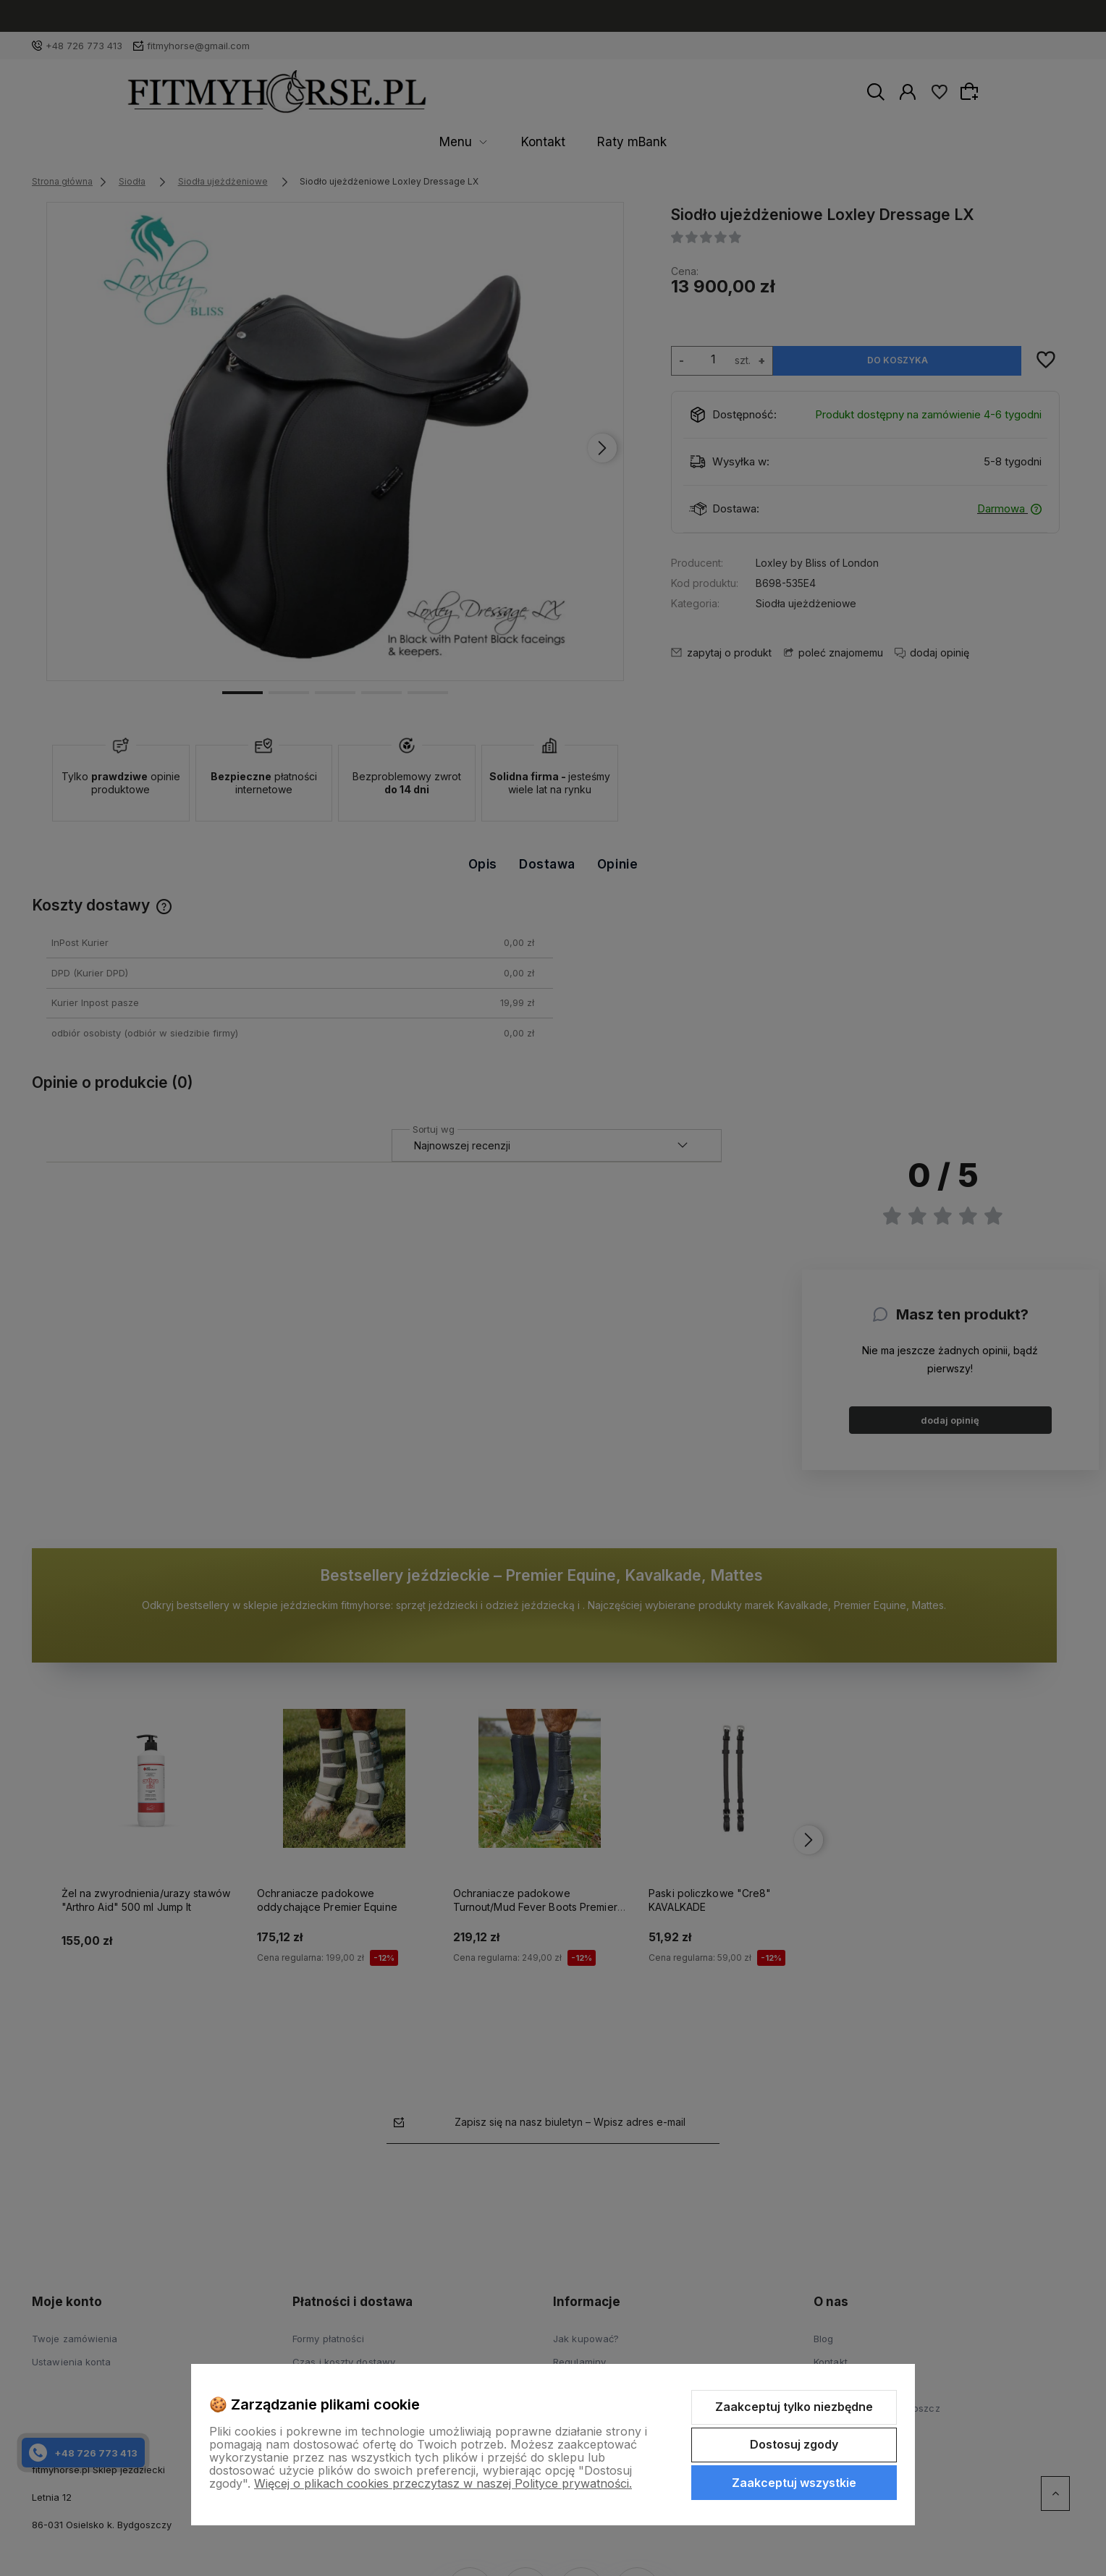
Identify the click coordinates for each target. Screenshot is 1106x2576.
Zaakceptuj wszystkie (794, 2482)
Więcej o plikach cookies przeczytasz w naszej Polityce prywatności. (443, 2483)
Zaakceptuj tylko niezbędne (794, 2406)
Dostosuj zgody (794, 2444)
